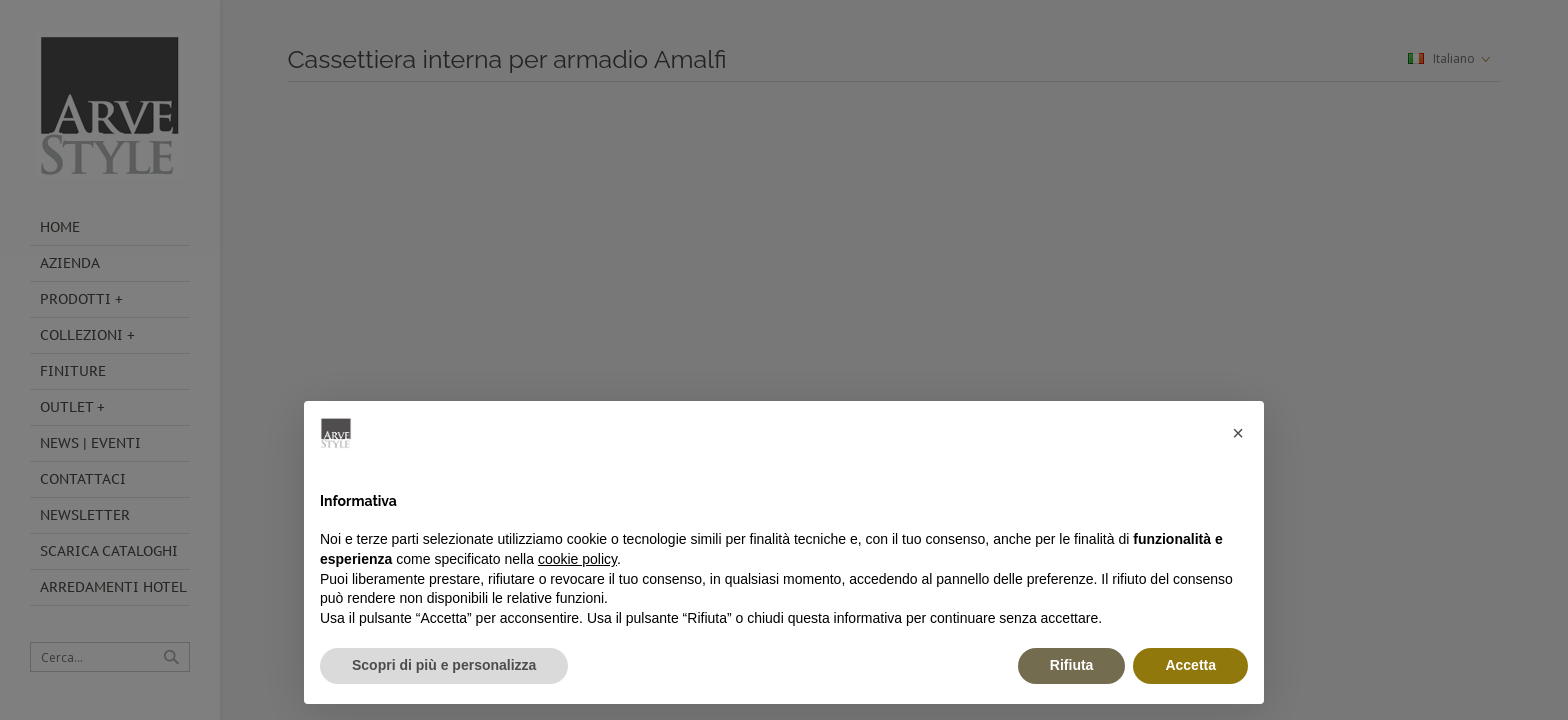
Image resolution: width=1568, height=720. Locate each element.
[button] (1238, 433)
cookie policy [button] (577, 559)
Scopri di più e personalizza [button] (444, 665)
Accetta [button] (1190, 665)
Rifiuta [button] (1072, 665)
